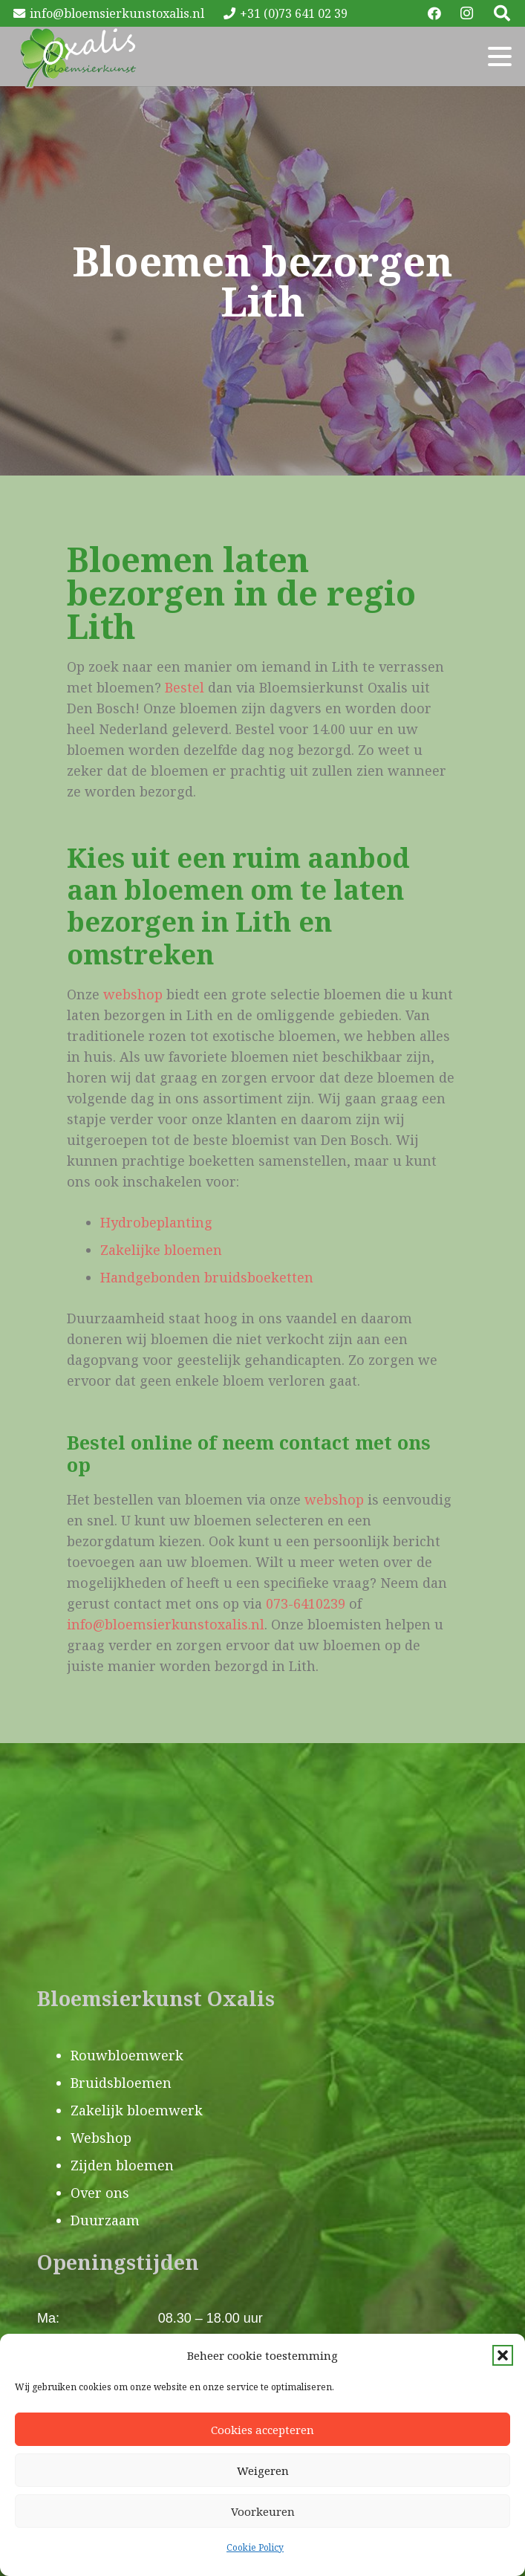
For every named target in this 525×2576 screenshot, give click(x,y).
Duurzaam (105, 2220)
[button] (502, 2355)
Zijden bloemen (122, 2165)
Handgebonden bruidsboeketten (206, 1277)
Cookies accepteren (262, 2429)
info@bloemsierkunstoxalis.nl (165, 1624)
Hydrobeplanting (156, 1222)
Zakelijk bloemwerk (137, 2110)
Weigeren (263, 2470)
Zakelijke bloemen (161, 1250)
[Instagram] (467, 13)
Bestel (184, 687)
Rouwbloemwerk (127, 2055)
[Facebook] (434, 13)
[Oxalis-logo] (78, 56)
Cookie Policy (255, 2547)
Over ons (100, 2193)
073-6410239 (305, 1603)
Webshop (101, 2138)
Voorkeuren (263, 2511)
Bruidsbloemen (121, 2083)
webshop (133, 994)
